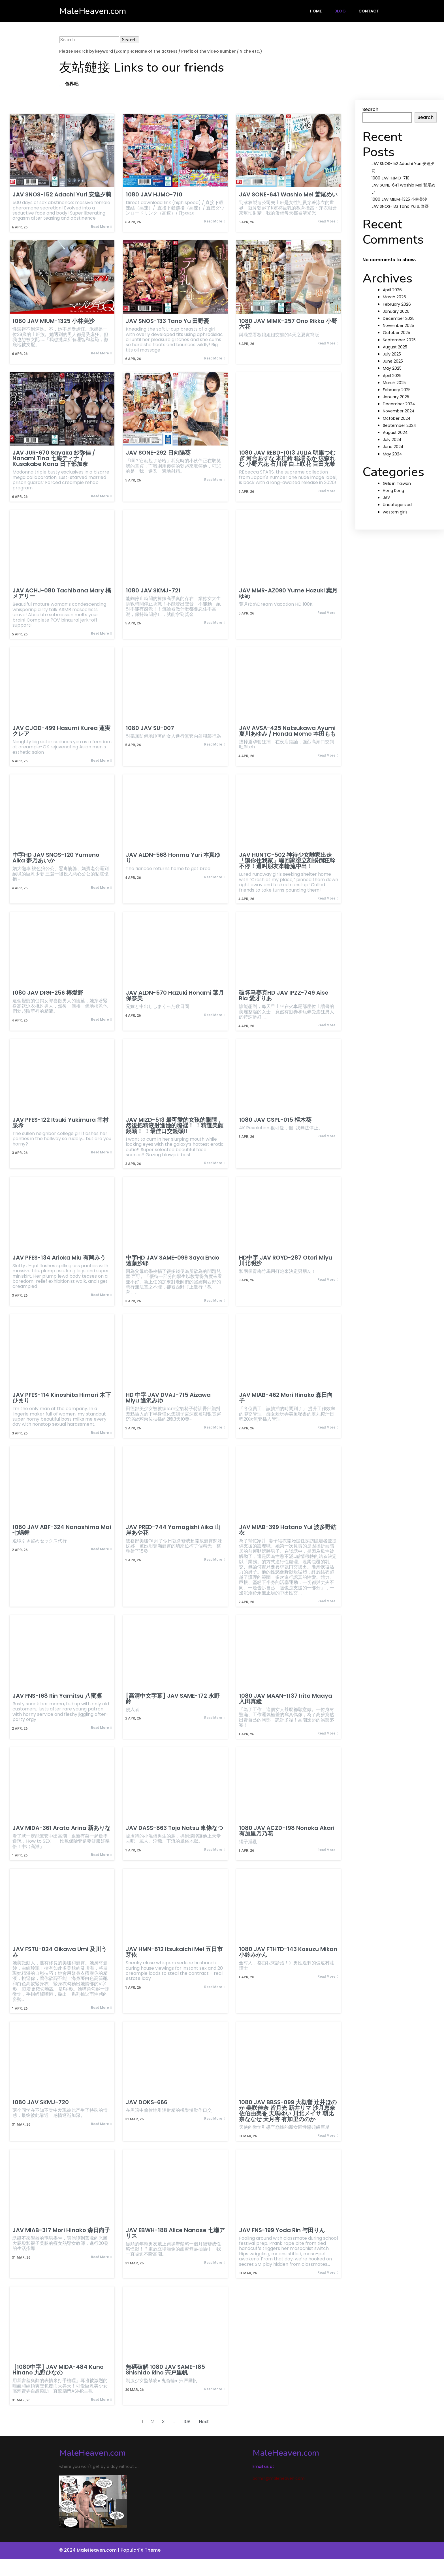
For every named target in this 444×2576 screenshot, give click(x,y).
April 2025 (392, 375)
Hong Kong (393, 490)
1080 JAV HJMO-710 (390, 178)
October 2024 (397, 418)
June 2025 (393, 361)
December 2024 (399, 404)
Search (370, 109)
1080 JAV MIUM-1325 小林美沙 (399, 199)
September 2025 (399, 340)
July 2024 (392, 439)
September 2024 (399, 425)
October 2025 (396, 332)
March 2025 (394, 383)
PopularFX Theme (141, 2550)
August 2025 (395, 347)
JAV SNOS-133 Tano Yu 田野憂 (400, 206)
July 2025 (392, 354)
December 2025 (399, 318)
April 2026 (392, 290)
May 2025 (392, 368)
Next (204, 2421)
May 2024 (392, 454)
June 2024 (393, 446)
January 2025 (396, 397)
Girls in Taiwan (397, 483)
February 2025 (397, 390)
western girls (395, 512)
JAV (386, 497)
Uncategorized (397, 505)
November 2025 (398, 325)
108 (187, 2421)
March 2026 (394, 297)
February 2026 (397, 304)
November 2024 (399, 411)
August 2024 (395, 432)
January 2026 (396, 311)
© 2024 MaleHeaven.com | (90, 2550)
